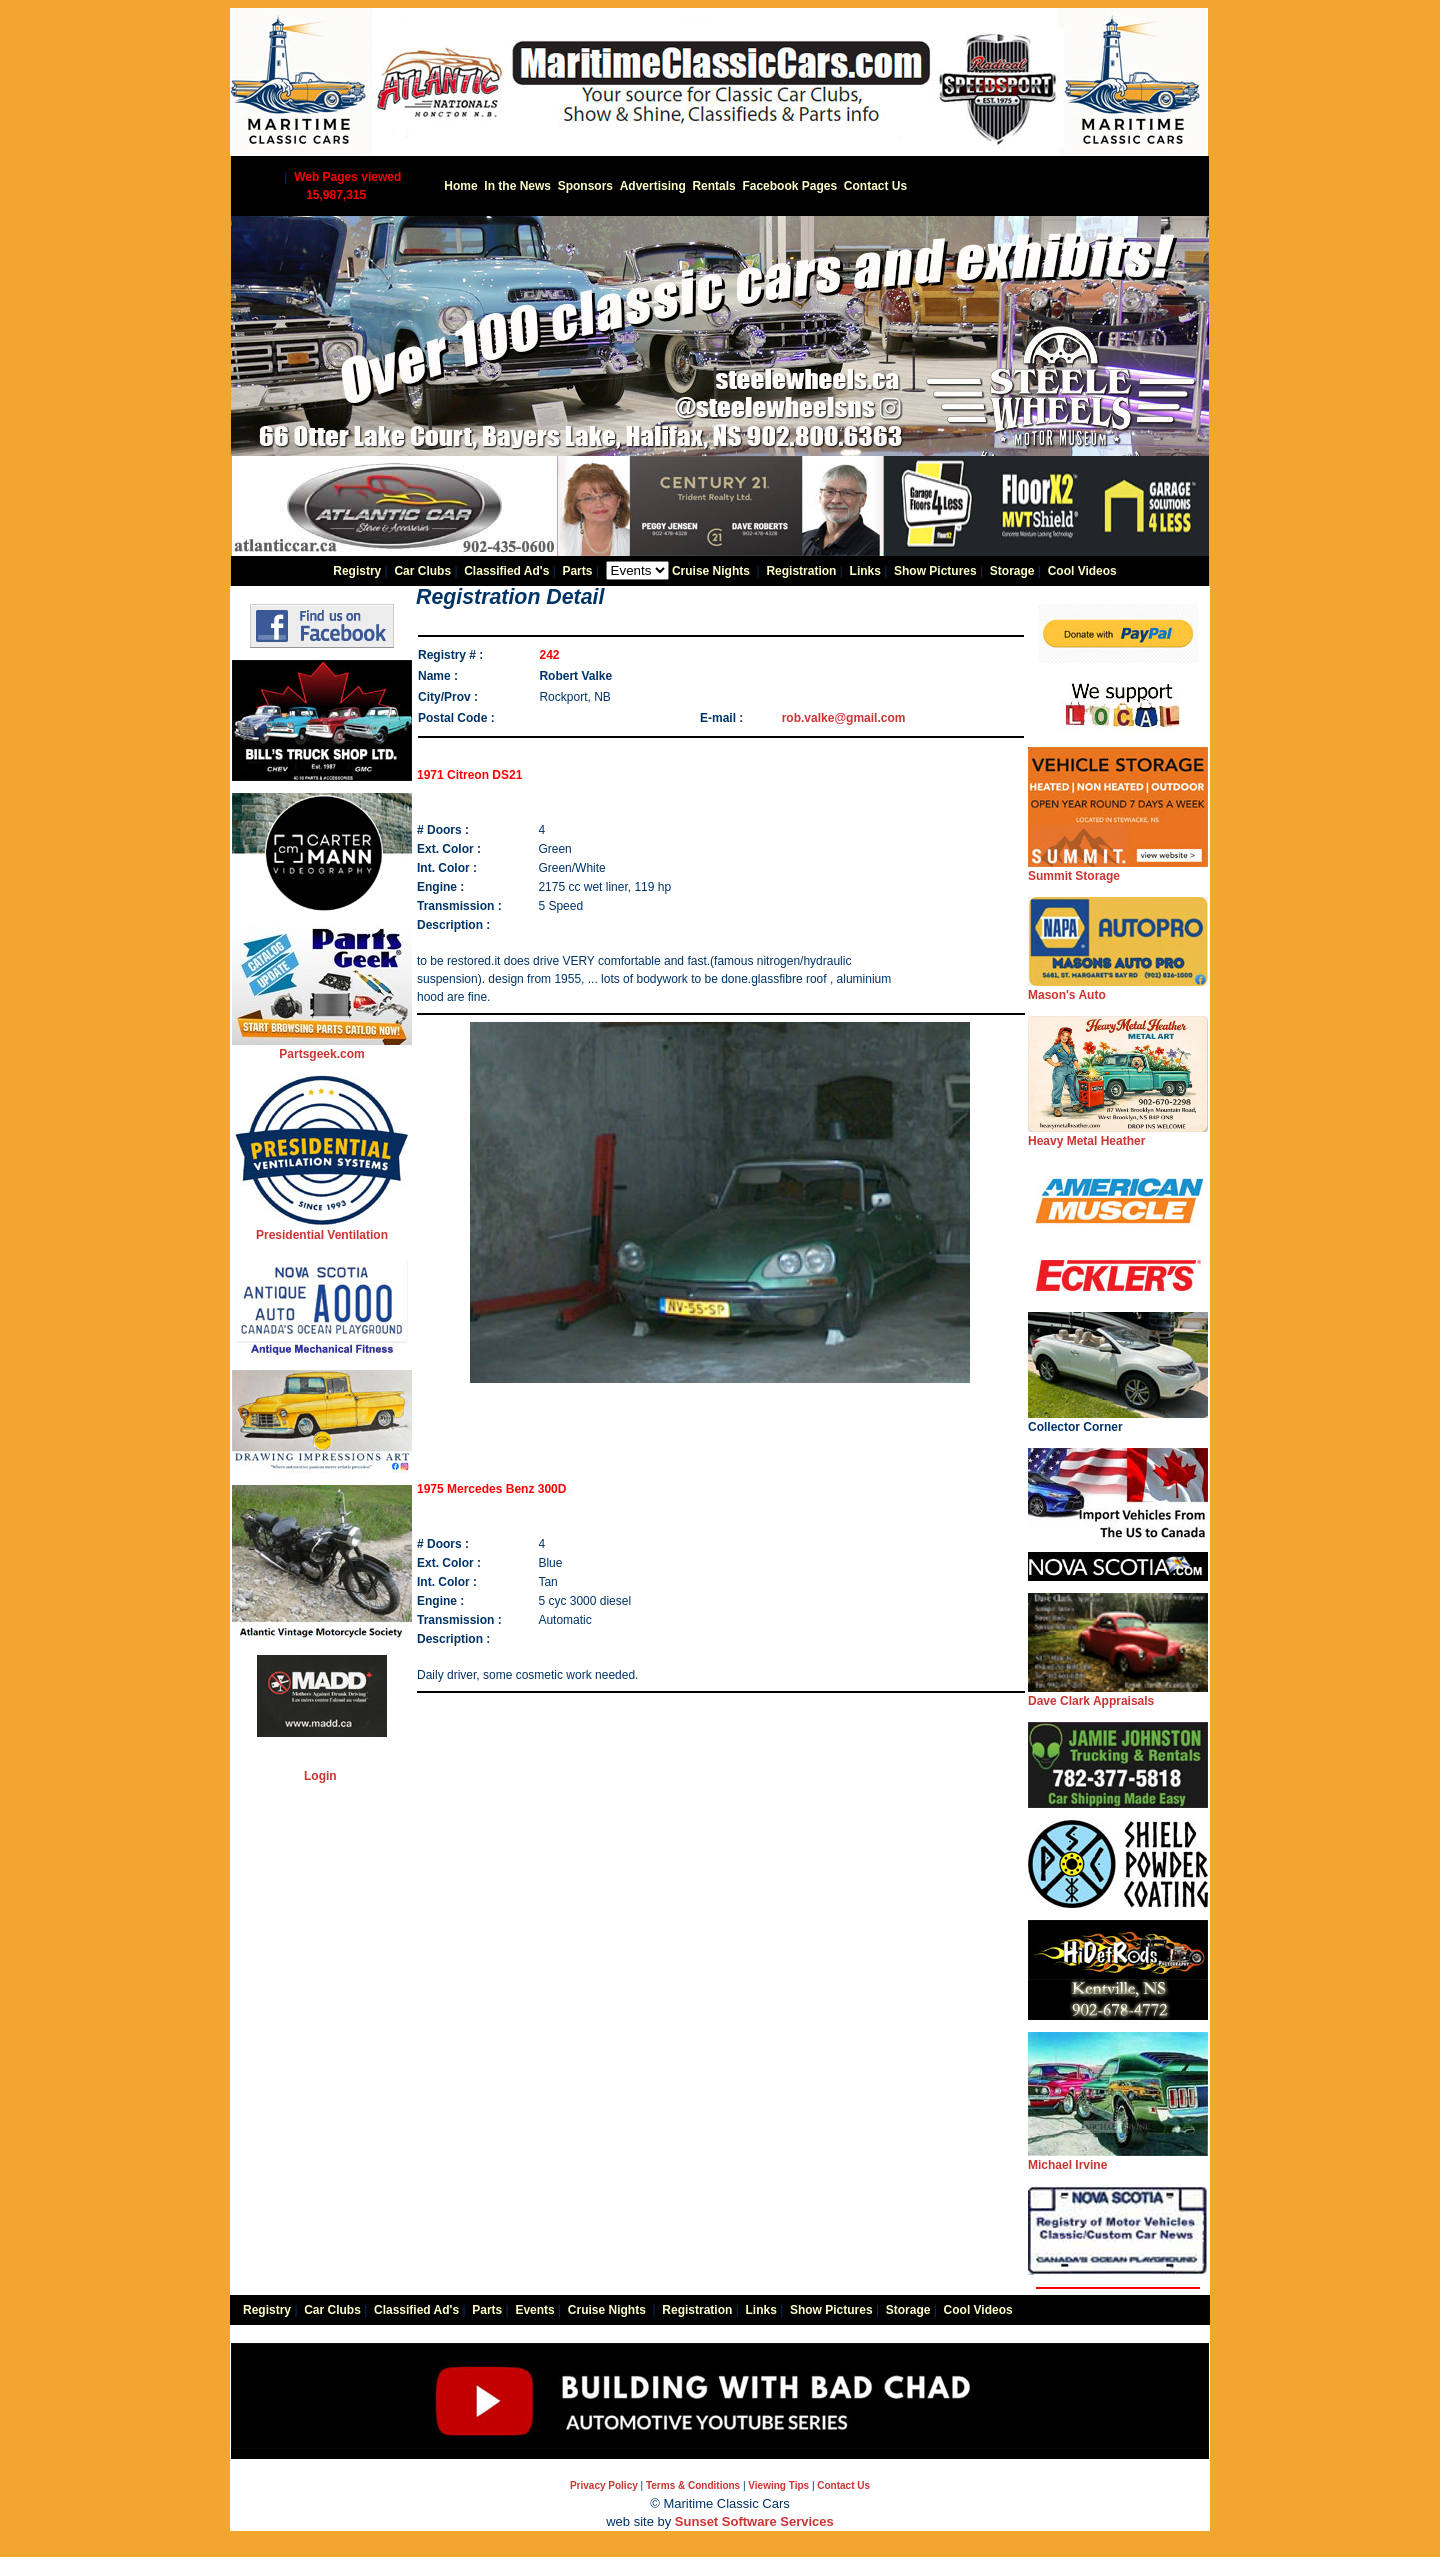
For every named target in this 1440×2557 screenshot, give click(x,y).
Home (460, 186)
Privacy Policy (604, 2485)
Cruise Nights (711, 571)
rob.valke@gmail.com (844, 718)
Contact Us (875, 186)
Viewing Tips (778, 2485)
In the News (517, 186)
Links (865, 571)
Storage (1012, 571)
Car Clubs (422, 571)
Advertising (653, 186)
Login (320, 1776)
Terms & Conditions (693, 2485)
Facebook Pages (789, 186)
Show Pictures (935, 571)
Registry (357, 571)
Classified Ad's (506, 571)
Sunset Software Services (754, 2521)
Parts (577, 571)
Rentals (713, 186)
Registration (801, 571)
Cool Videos (1082, 571)
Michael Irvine (1118, 2158)
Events (534, 2310)
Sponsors (585, 186)
